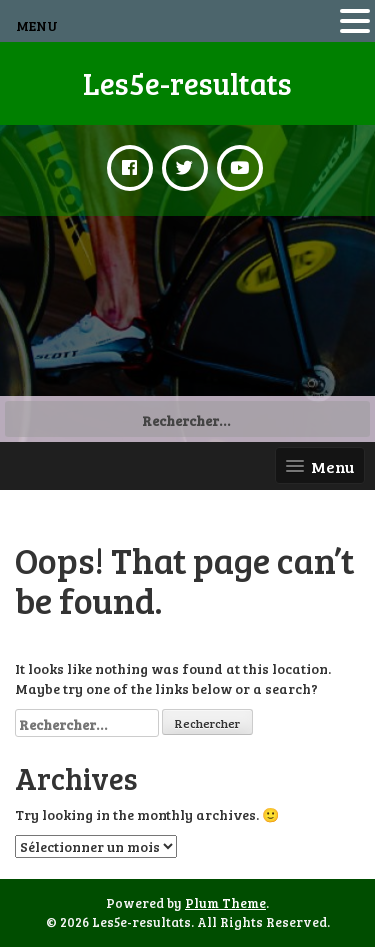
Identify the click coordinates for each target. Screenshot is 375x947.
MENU (37, 25)
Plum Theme (225, 903)
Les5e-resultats (187, 83)
